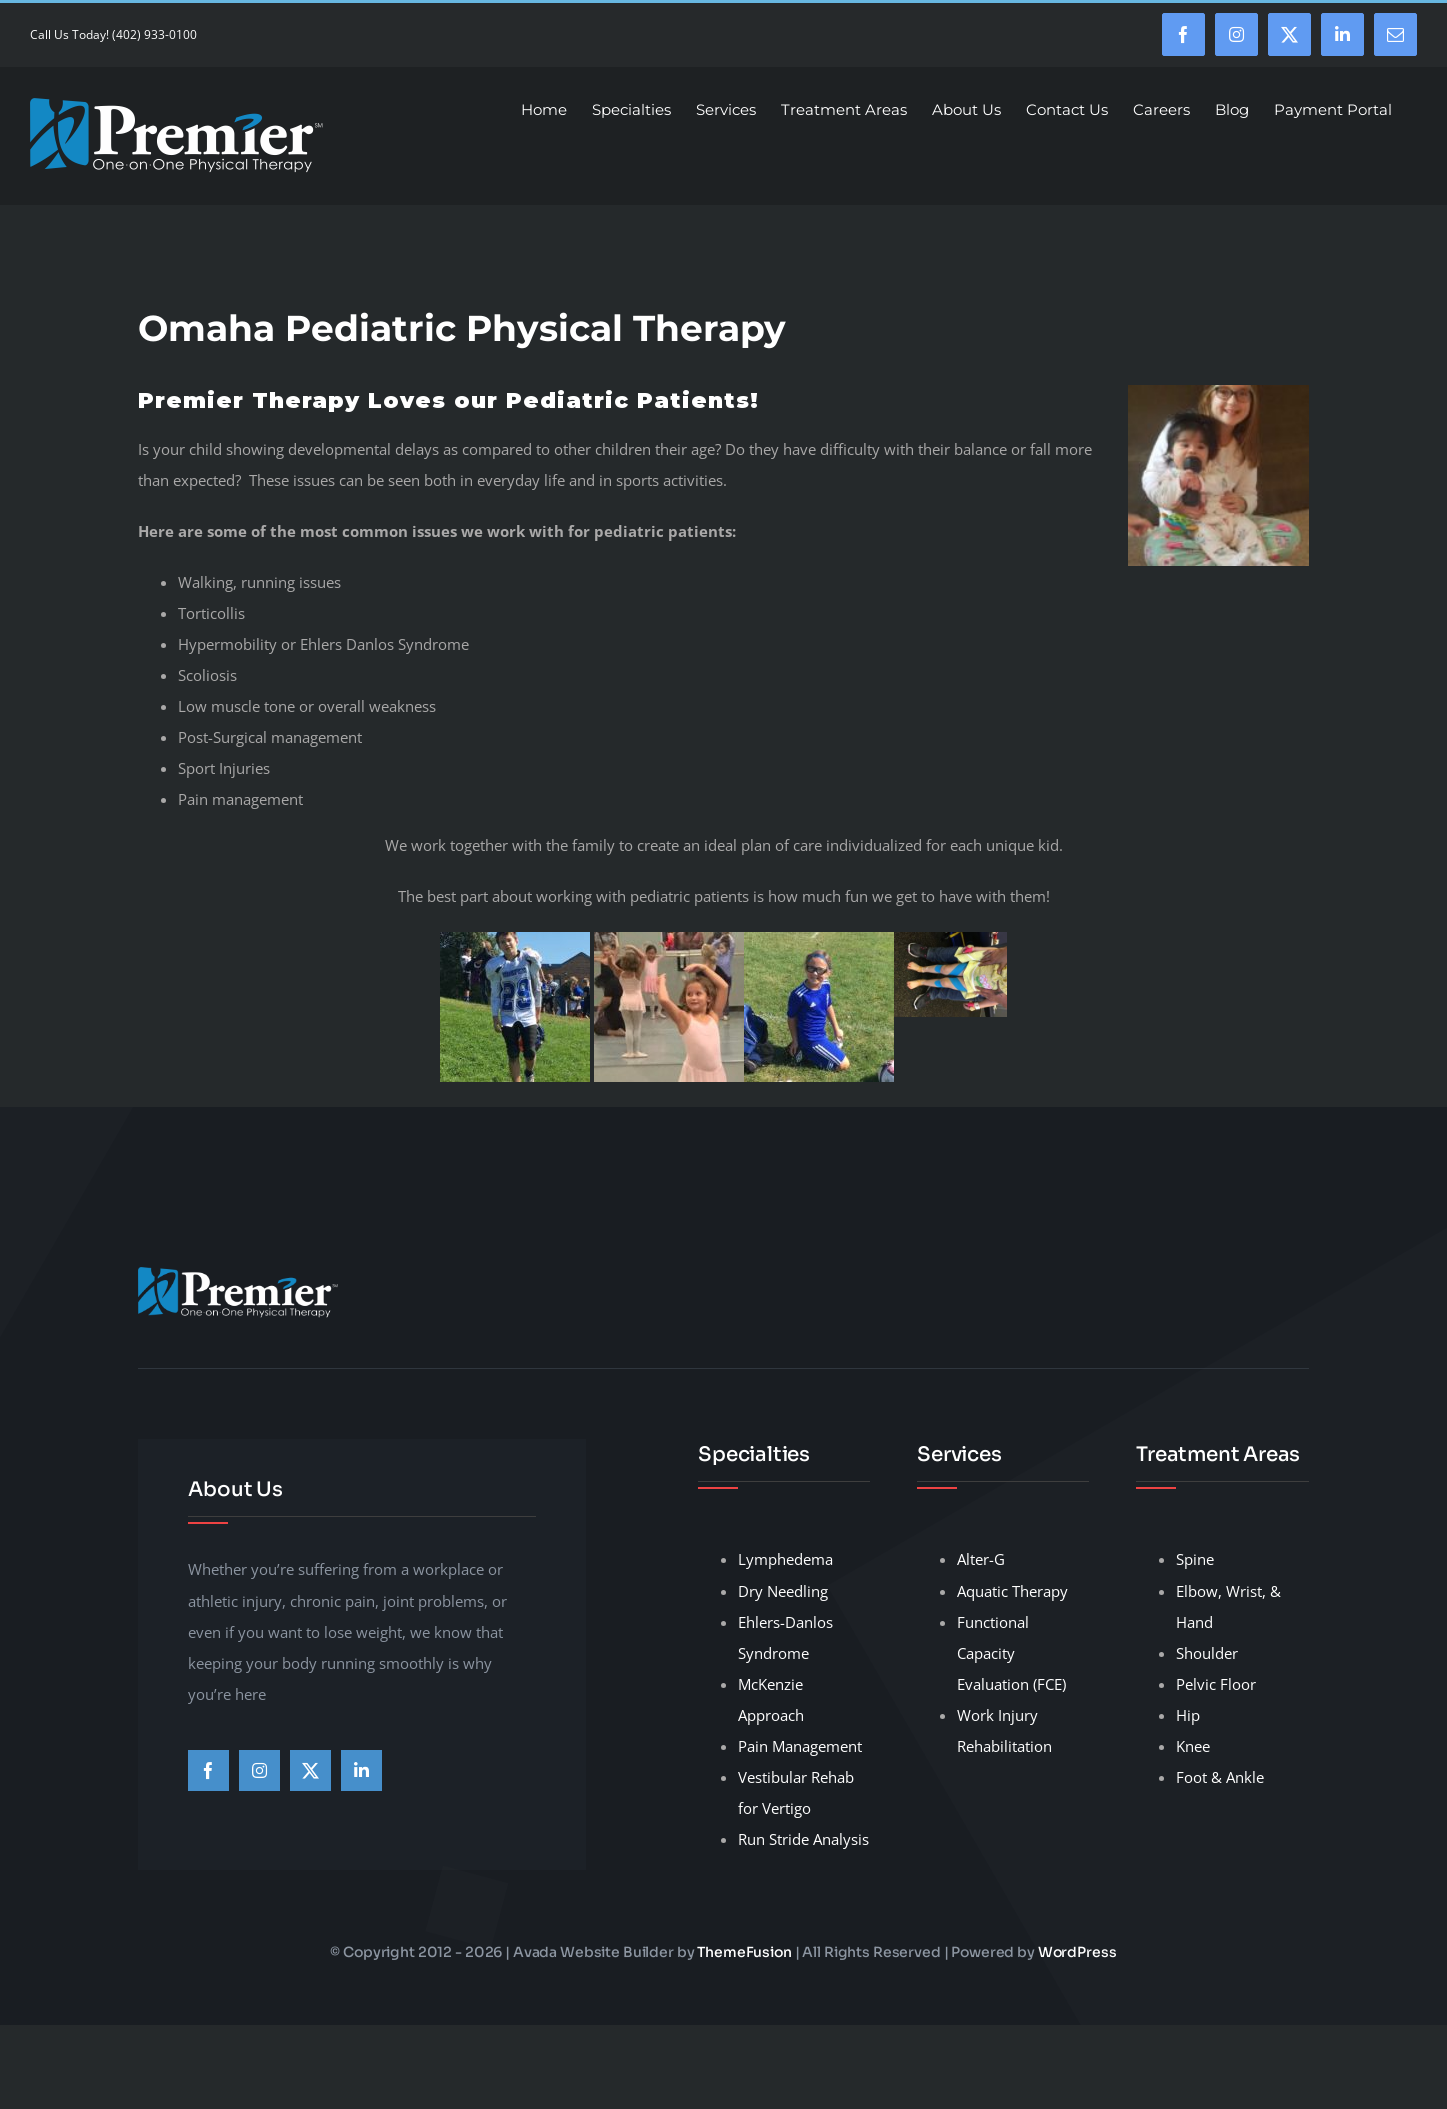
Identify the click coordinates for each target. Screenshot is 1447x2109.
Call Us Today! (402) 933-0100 (113, 34)
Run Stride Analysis (803, 1839)
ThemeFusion (744, 1952)
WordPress (1077, 1952)
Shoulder (1207, 1653)
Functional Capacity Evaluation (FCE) (1011, 1653)
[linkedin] (361, 1770)
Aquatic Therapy (1012, 1591)
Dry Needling (783, 1591)
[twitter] (310, 1770)
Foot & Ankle (1220, 1777)
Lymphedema (785, 1559)
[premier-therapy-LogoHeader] (238, 1274)
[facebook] (208, 1770)
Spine (1195, 1559)
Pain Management (800, 1746)
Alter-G (981, 1559)
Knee (1193, 1746)
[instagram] (259, 1770)
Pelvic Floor (1216, 1684)
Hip (1188, 1715)
